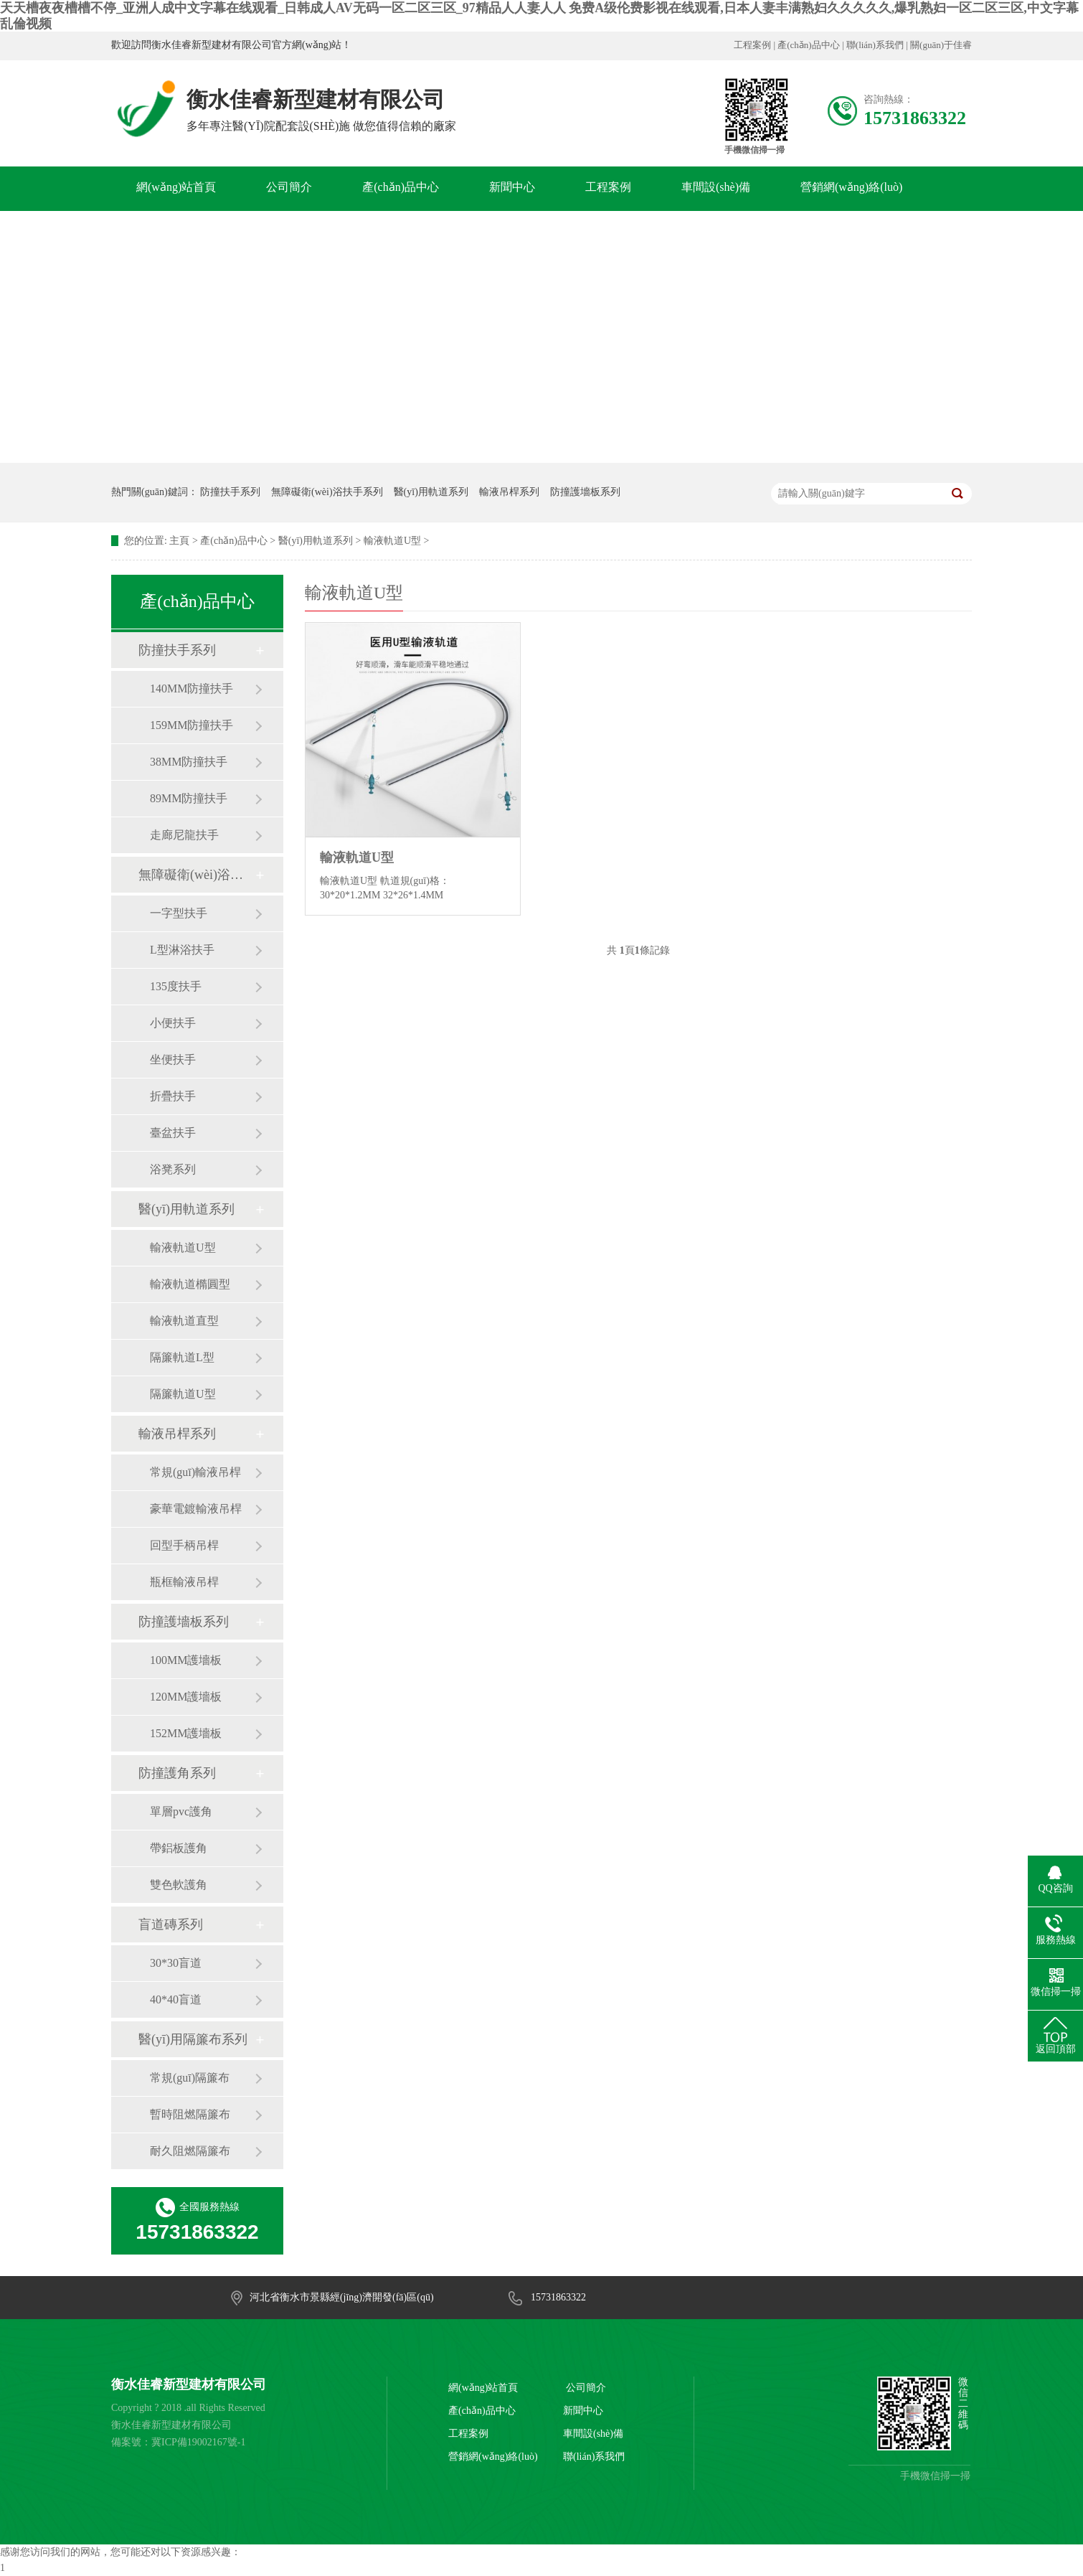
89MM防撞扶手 (188, 798)
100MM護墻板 (186, 1660)
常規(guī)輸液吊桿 (195, 1472)
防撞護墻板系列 (585, 491)
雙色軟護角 (178, 1885)
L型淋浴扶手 (182, 950)
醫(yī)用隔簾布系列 (192, 2039)
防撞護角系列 (177, 1773)
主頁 (179, 540)
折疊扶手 (173, 1096)
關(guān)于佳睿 (941, 44)
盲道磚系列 (170, 1924)
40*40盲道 (176, 1999)
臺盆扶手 (173, 1133)
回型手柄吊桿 (184, 1545)
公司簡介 (289, 187)
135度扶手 (176, 986)
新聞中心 (512, 187)
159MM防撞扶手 (191, 725)
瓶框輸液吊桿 (184, 1582)
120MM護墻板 (186, 1697)
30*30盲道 (176, 1963)
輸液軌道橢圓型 (190, 1284)
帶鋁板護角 (178, 1848)
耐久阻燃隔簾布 (190, 2151)
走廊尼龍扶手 (184, 835)
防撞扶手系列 (230, 491)
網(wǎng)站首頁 (176, 187)
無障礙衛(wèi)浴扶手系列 (327, 491)
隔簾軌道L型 (182, 1357)
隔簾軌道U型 (183, 1394)
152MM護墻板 (186, 1733)
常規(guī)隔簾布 (190, 2078)
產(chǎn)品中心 (808, 44)
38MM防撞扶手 (188, 762)
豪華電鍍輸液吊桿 (196, 1509)
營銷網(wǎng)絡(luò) (851, 187)
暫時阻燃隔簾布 (190, 2114)
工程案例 (752, 44)
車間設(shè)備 (715, 187)
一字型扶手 (178, 913)
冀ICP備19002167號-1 (198, 2442)
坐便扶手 (173, 1059)
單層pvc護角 (181, 1811)
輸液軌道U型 (392, 540)
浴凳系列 (173, 1169)
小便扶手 (173, 1023)
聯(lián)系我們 (875, 44)
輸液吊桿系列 (509, 491)
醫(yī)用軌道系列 (431, 491)
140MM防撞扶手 (191, 688)
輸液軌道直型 (184, 1321)
